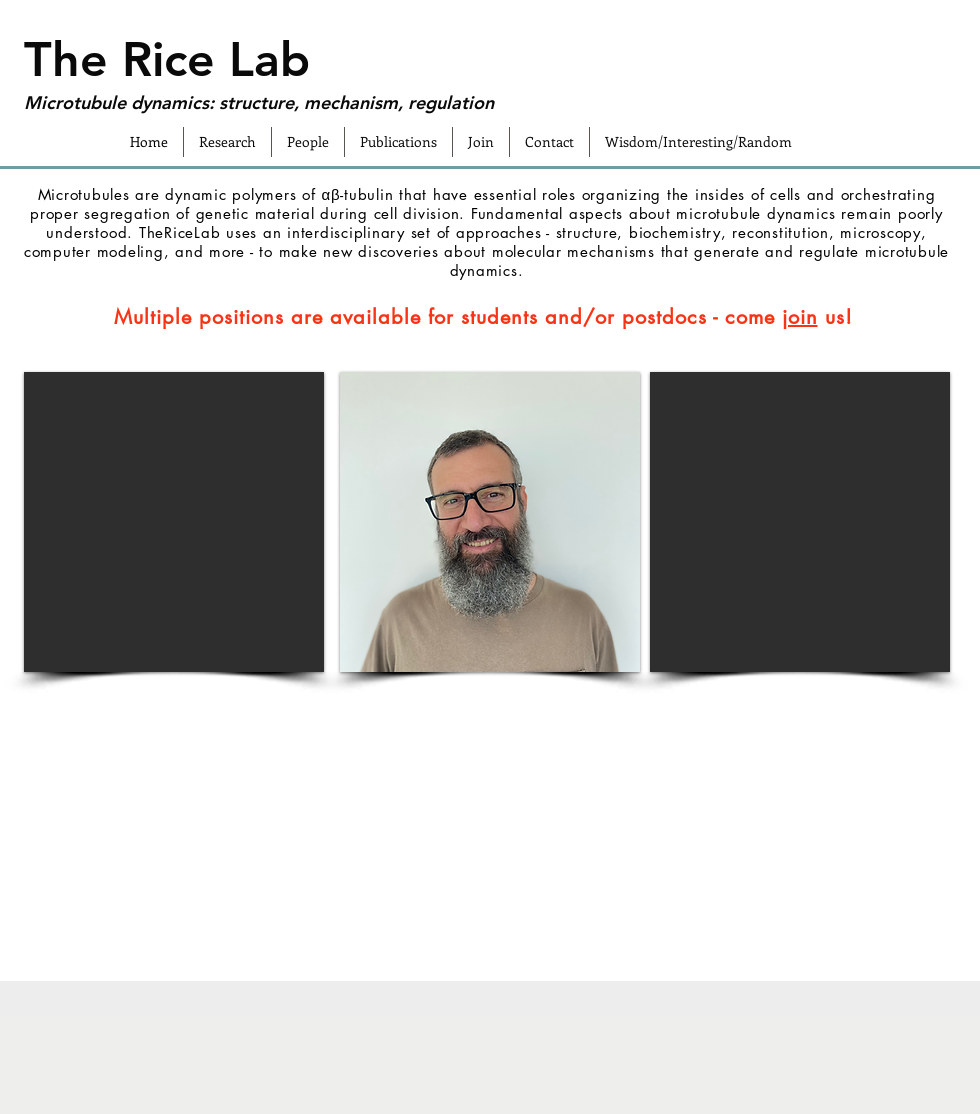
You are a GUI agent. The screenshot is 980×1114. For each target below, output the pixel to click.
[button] (174, 522)
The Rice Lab (167, 59)
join (800, 317)
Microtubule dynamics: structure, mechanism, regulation (259, 102)
